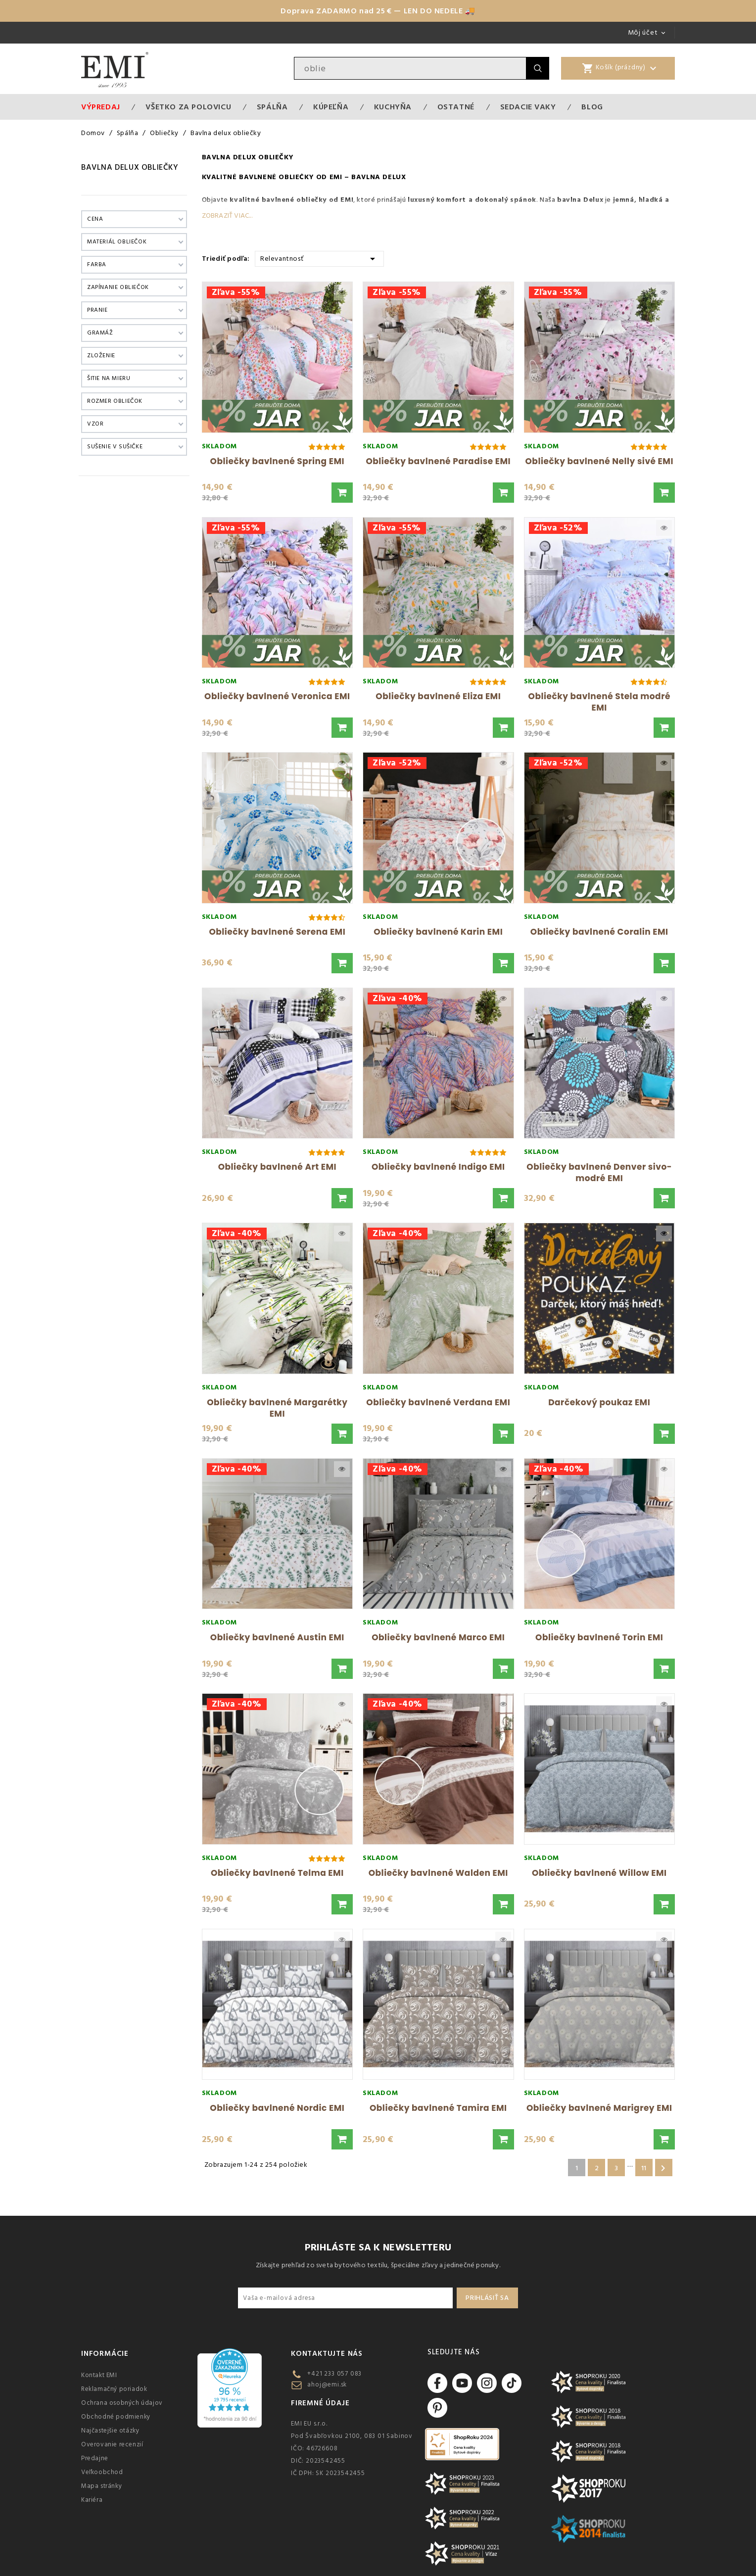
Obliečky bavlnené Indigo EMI (438, 1167)
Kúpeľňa (330, 106)
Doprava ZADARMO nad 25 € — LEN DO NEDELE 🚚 (378, 10)
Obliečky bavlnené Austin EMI (277, 1637)
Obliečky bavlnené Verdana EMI (438, 1402)
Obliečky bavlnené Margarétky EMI (277, 1408)
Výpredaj (100, 106)
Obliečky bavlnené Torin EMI (599, 1637)
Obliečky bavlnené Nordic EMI (277, 2108)
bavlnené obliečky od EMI (307, 200)
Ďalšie (663, 2168)
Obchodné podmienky (115, 2416)
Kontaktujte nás (327, 2353)
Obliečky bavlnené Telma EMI (277, 1873)
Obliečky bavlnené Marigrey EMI (599, 2108)
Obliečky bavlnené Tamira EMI (438, 2108)
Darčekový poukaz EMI (599, 1402)
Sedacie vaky (528, 106)
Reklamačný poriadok (114, 2389)
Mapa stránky (101, 2485)
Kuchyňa (393, 106)
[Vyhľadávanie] (410, 68)
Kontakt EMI (99, 2375)
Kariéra (91, 2499)
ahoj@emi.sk (327, 2384)
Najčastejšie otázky (110, 2430)
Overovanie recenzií (112, 2444)
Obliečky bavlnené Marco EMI (438, 1637)
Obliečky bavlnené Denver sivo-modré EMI (599, 1172)
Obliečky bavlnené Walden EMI (438, 1873)
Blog (592, 106)
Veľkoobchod (102, 2472)
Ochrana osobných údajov (122, 2402)
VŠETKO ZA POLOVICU (188, 106)
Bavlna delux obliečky (130, 167)
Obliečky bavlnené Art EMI (277, 1167)
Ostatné (455, 106)
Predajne (94, 2458)
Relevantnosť (319, 258)
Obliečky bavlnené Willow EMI (599, 1873)
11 (644, 2168)
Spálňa (272, 106)
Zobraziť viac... (227, 216)
